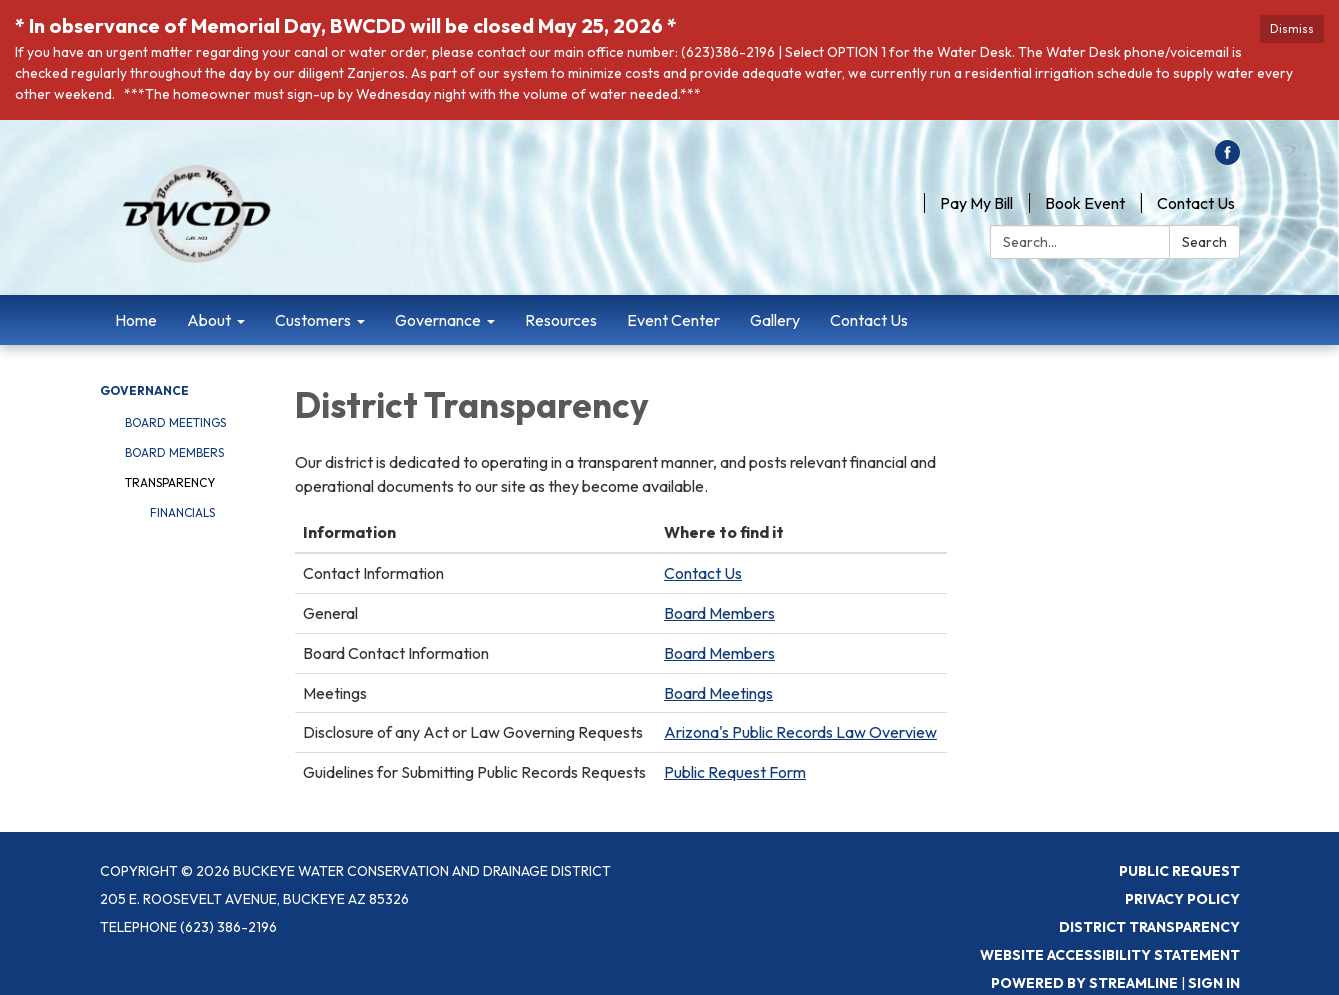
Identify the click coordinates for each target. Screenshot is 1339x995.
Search (1204, 242)
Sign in (1214, 983)
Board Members (174, 452)
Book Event (1085, 203)
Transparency (170, 482)
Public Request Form (735, 772)
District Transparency (1149, 927)
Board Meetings (175, 422)
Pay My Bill (976, 203)
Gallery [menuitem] (775, 320)
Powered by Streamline (1084, 983)
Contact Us (1196, 203)
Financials (182, 512)
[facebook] (1227, 159)
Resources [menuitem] (561, 320)
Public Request (1179, 871)
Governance (144, 390)
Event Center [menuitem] (673, 320)
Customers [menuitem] (313, 320)
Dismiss (1292, 28)
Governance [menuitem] (438, 320)
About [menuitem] (209, 320)
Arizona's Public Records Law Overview (800, 732)
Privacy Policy (1182, 899)
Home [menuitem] (136, 320)
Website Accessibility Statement (1110, 955)
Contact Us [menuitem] (869, 320)
